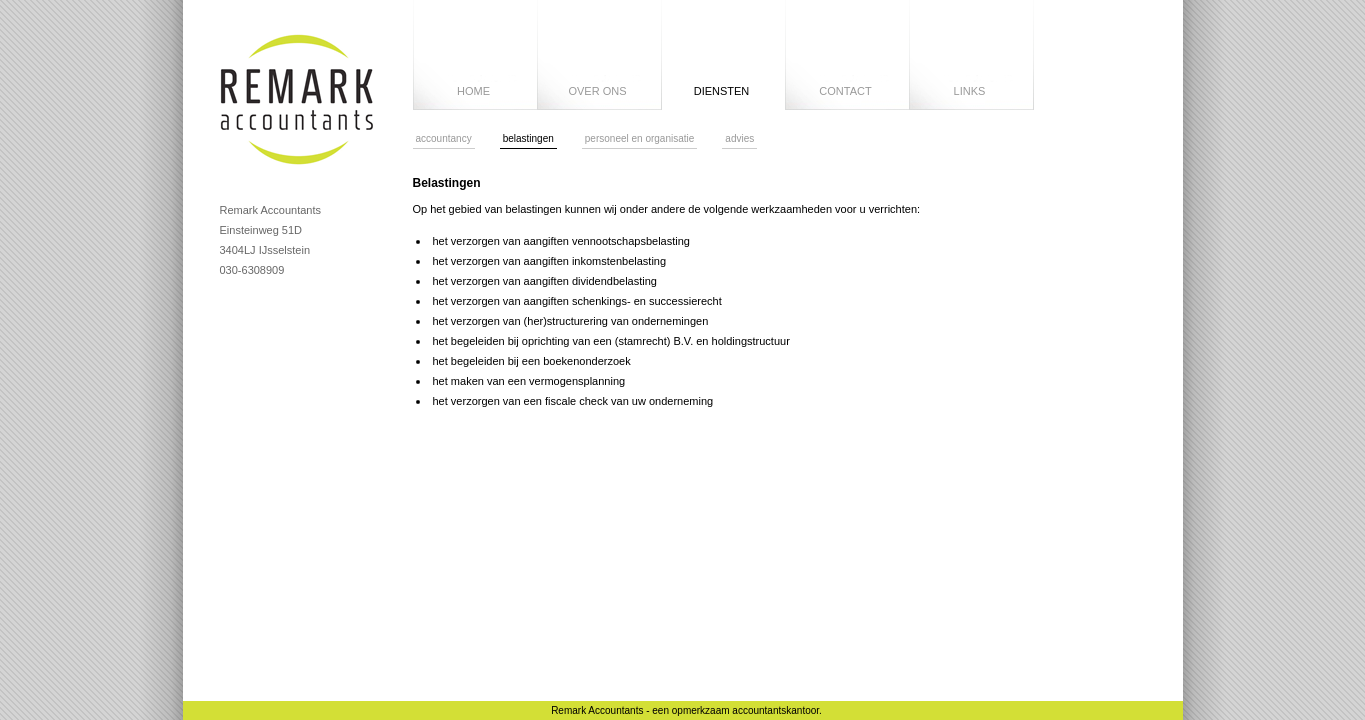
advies (739, 138)
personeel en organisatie (640, 138)
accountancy (444, 138)
